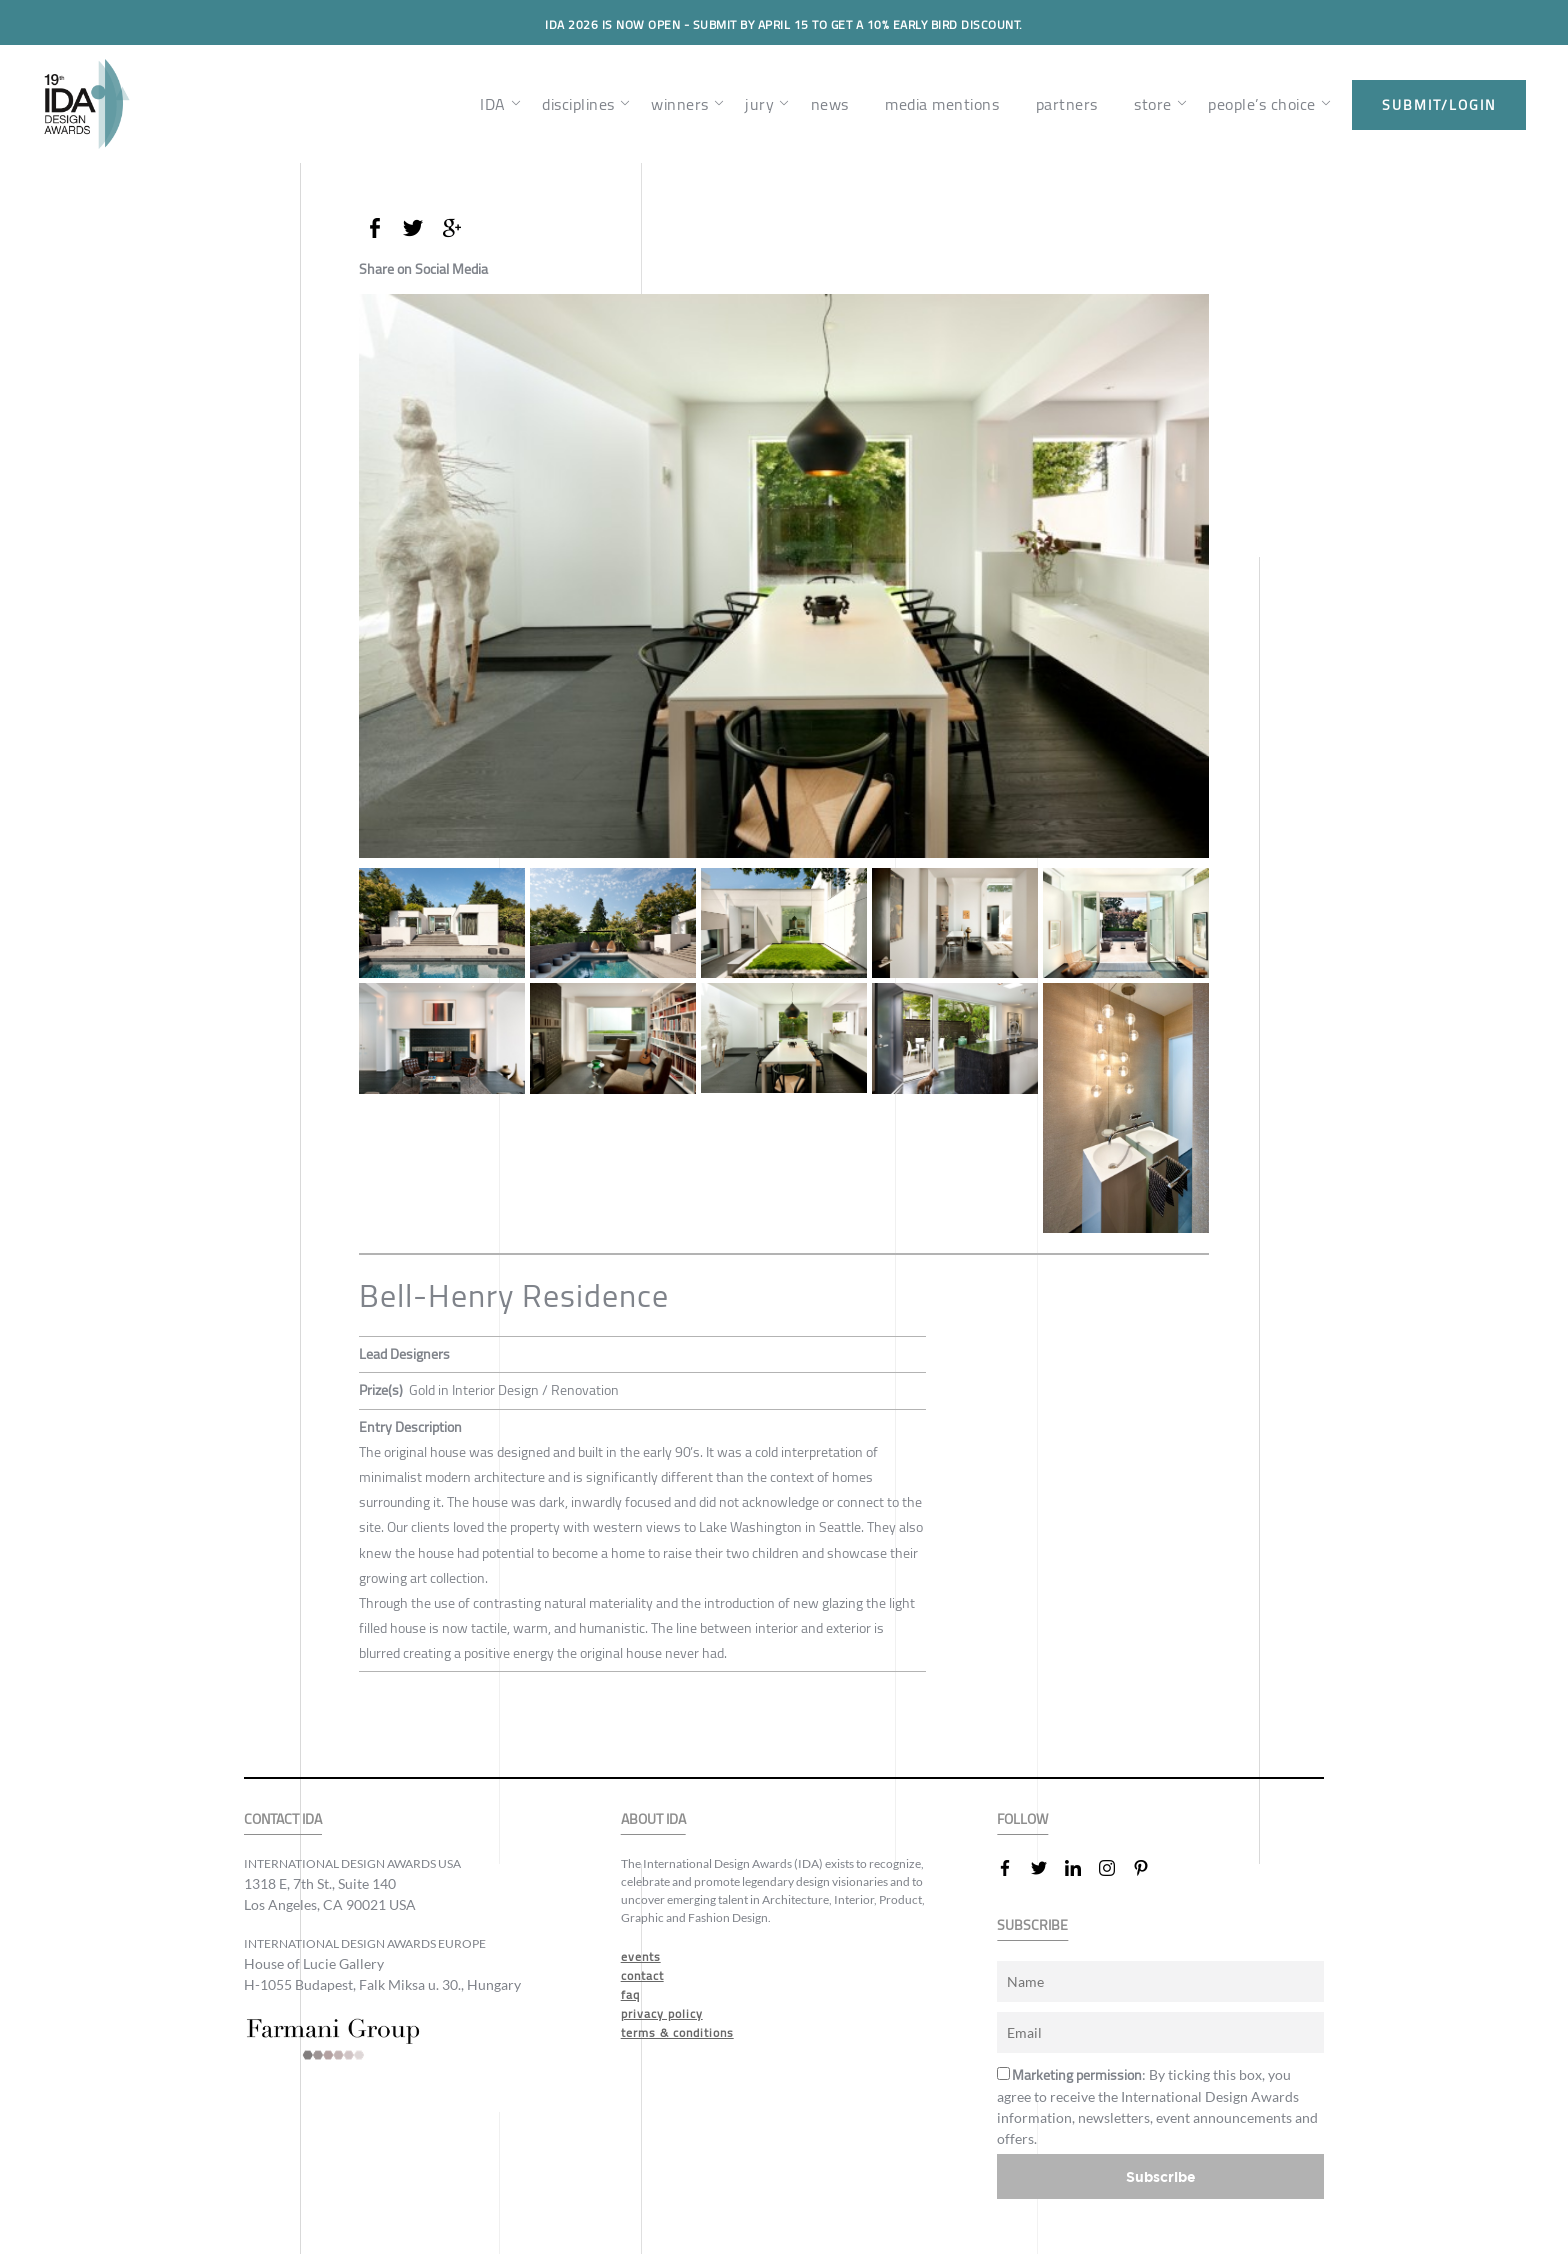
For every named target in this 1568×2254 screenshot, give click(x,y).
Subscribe (1161, 2176)
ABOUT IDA (653, 1819)
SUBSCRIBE (1032, 1925)
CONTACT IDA (283, 1819)
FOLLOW (1022, 1819)
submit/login (1439, 105)
